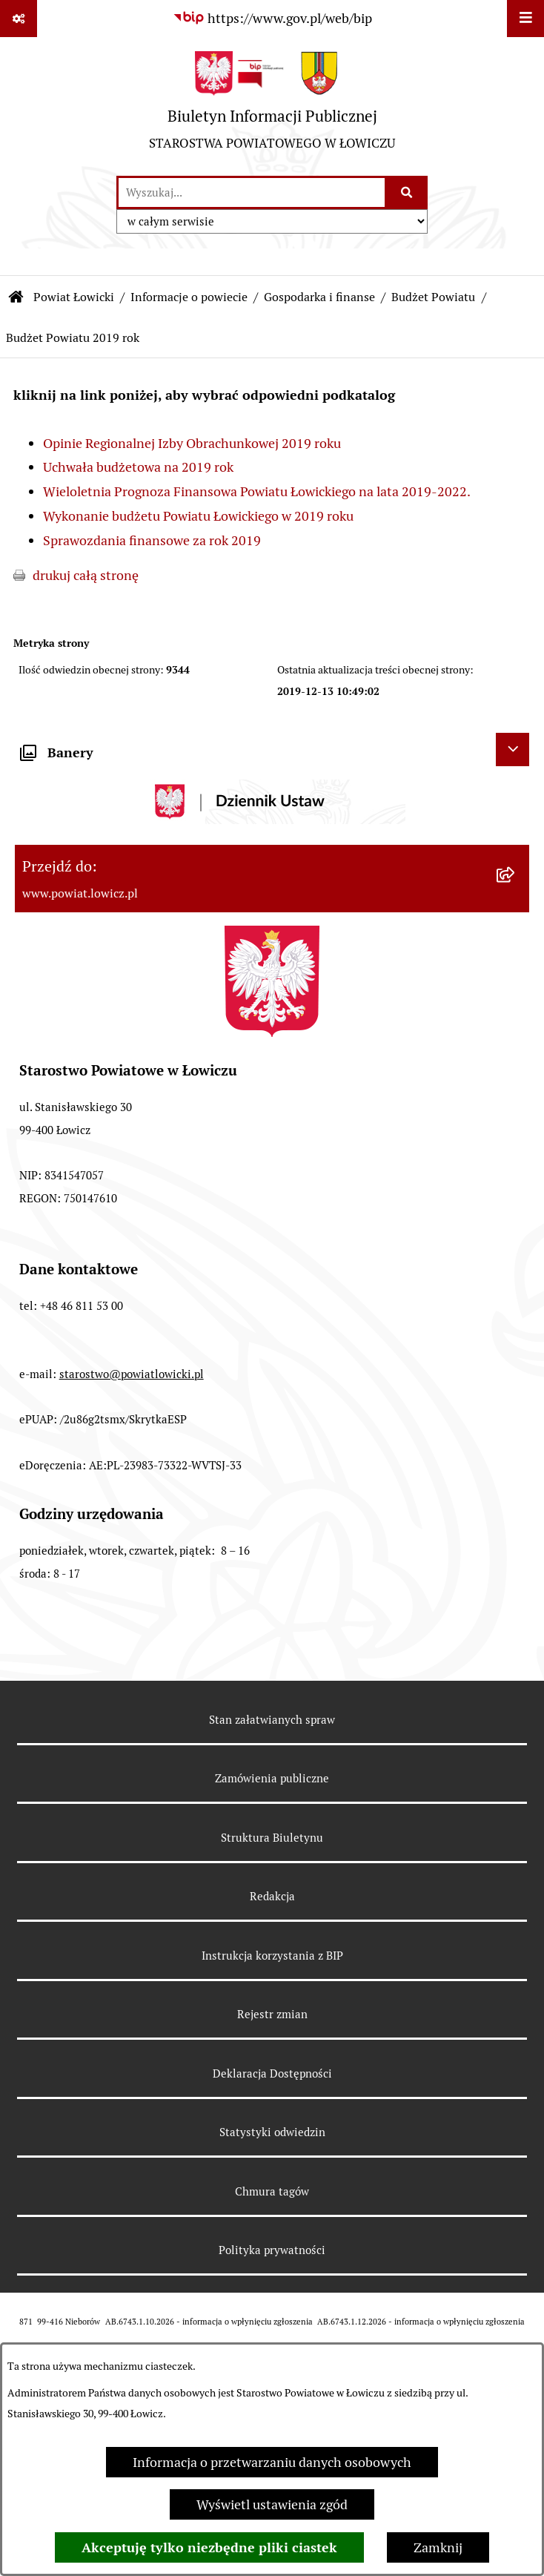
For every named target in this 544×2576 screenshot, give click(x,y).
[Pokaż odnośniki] (18, 18)
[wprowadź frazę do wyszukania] (251, 192)
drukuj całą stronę (86, 575)
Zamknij (438, 2547)
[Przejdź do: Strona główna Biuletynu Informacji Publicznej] (16, 297)
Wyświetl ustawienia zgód (272, 2504)
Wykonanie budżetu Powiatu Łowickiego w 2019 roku (198, 515)
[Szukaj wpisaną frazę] (407, 192)
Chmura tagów (272, 2191)
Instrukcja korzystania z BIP (272, 1956)
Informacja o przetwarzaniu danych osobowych (272, 2462)
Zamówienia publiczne (272, 1778)
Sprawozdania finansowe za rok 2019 (152, 540)
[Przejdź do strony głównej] (272, 106)
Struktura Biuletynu (272, 1838)
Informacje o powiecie (189, 297)
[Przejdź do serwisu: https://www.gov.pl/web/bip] (272, 18)
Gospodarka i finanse (319, 297)
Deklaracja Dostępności (272, 2073)
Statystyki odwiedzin (272, 2132)
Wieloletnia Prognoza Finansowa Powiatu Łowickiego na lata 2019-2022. (257, 491)
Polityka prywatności (272, 2250)
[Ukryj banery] (512, 749)
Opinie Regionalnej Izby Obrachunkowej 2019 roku (192, 443)
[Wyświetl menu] (525, 18)
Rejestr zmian (272, 2014)
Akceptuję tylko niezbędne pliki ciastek (209, 2547)
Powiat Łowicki (73, 297)
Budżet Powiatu (433, 297)
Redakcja (272, 1896)
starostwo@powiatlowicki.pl (131, 1374)
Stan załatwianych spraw (272, 1720)
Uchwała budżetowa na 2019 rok (138, 466)
